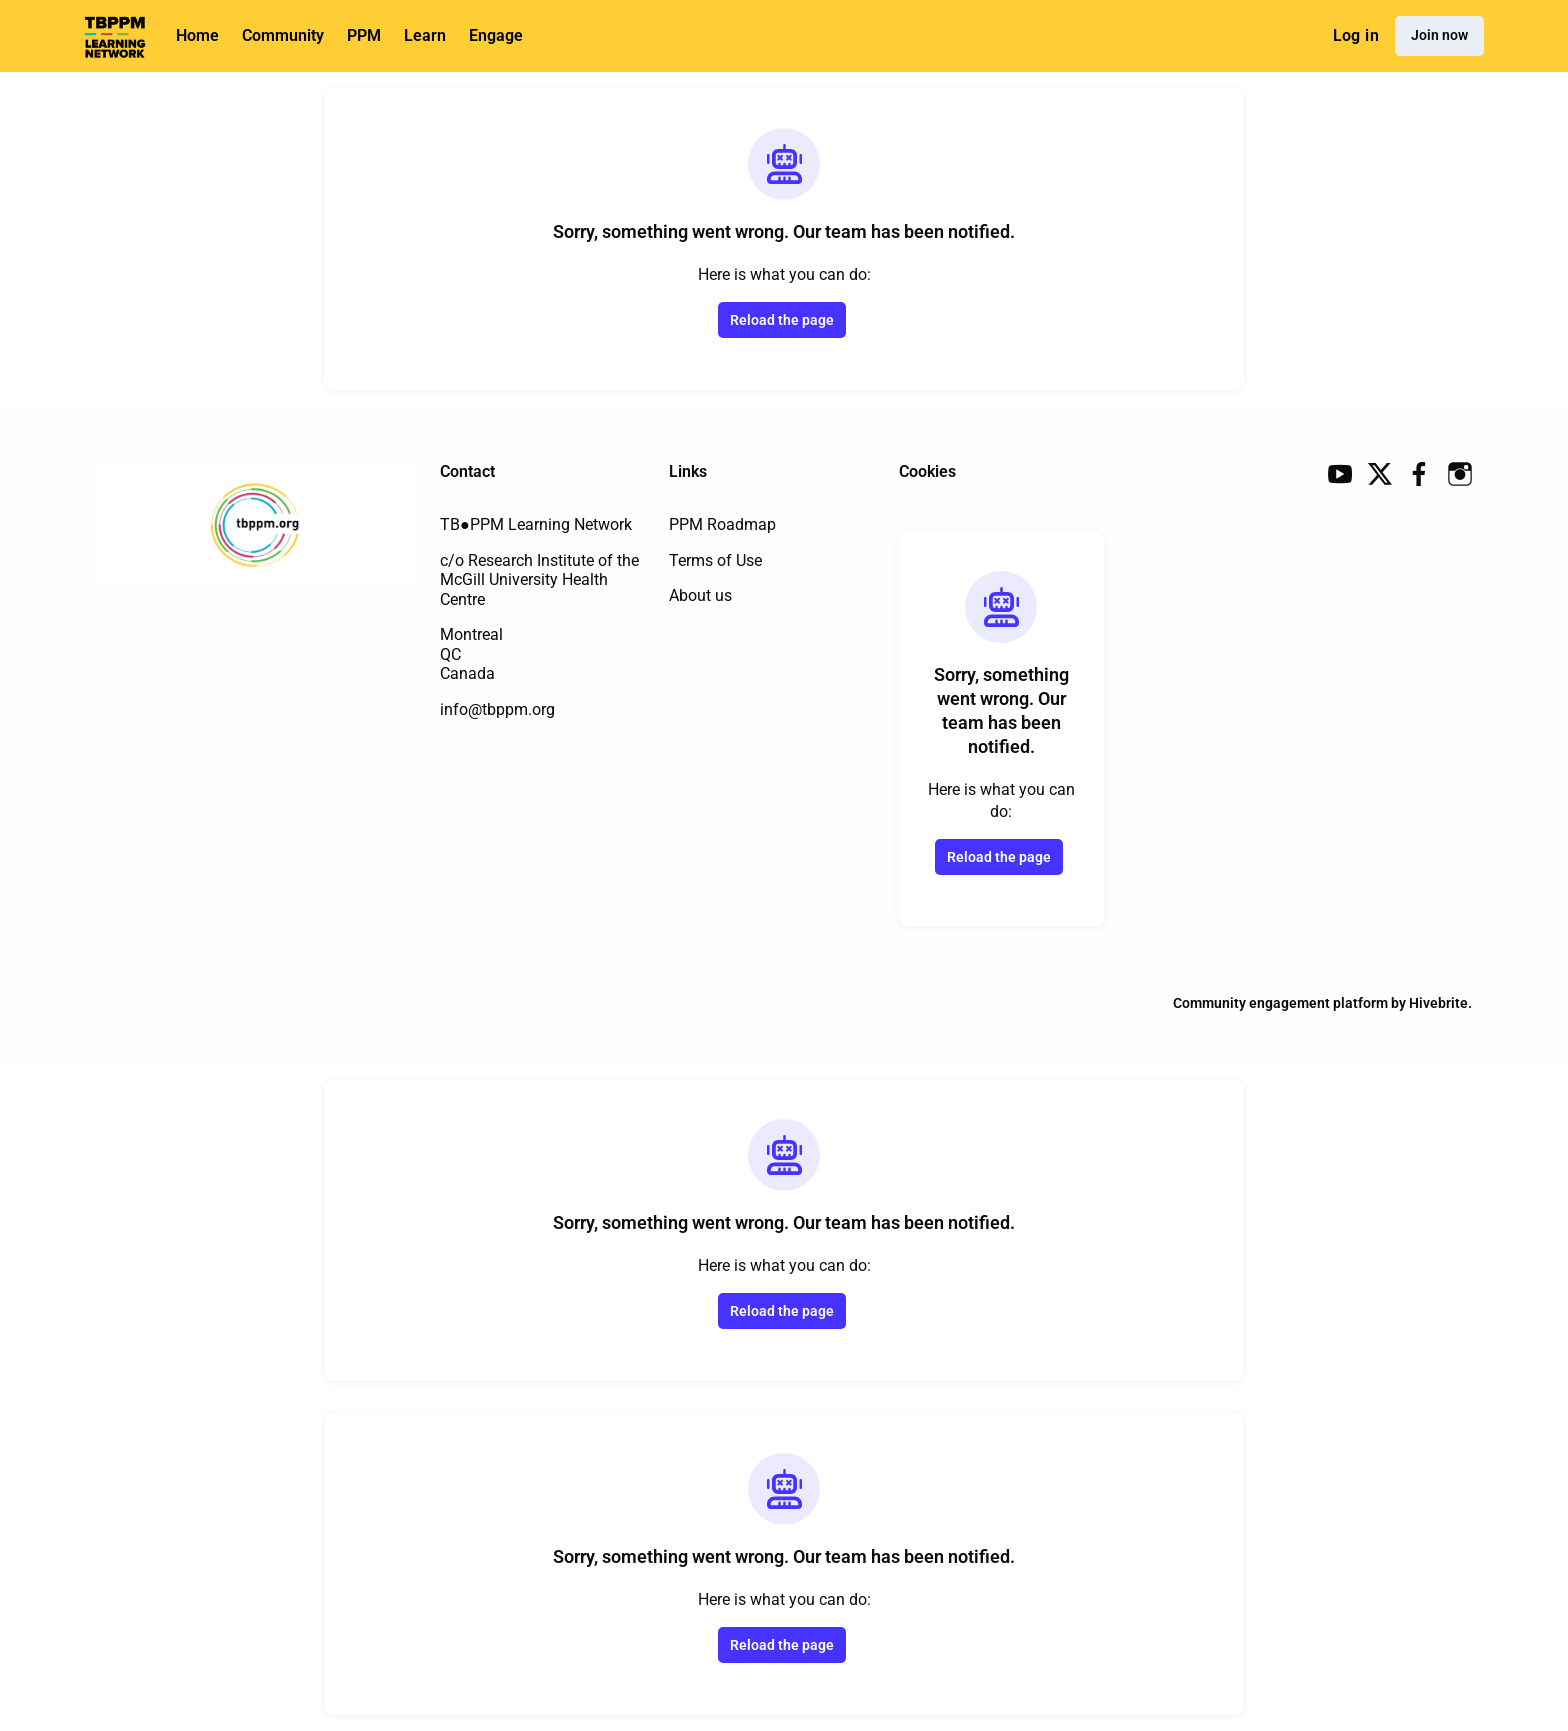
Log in (1356, 35)
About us (700, 595)
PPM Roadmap (722, 524)
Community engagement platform (1280, 1003)
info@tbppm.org (497, 709)
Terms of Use (715, 560)
